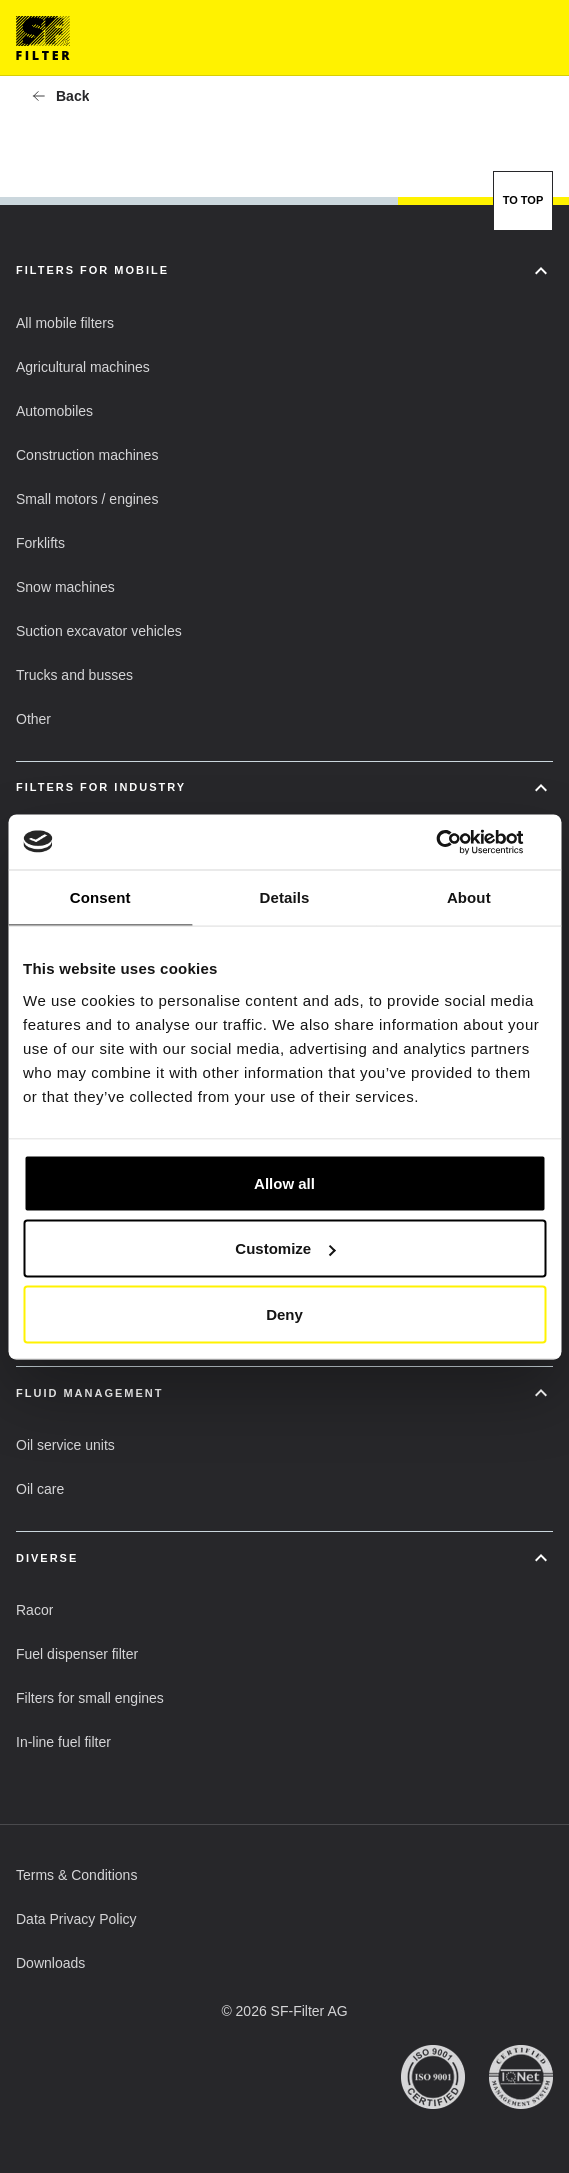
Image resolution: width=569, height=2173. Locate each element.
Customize (285, 1248)
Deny (284, 1313)
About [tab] (469, 897)
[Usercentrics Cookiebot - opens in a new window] (458, 842)
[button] (60, 96)
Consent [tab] (100, 897)
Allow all (284, 1182)
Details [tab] (285, 897)
